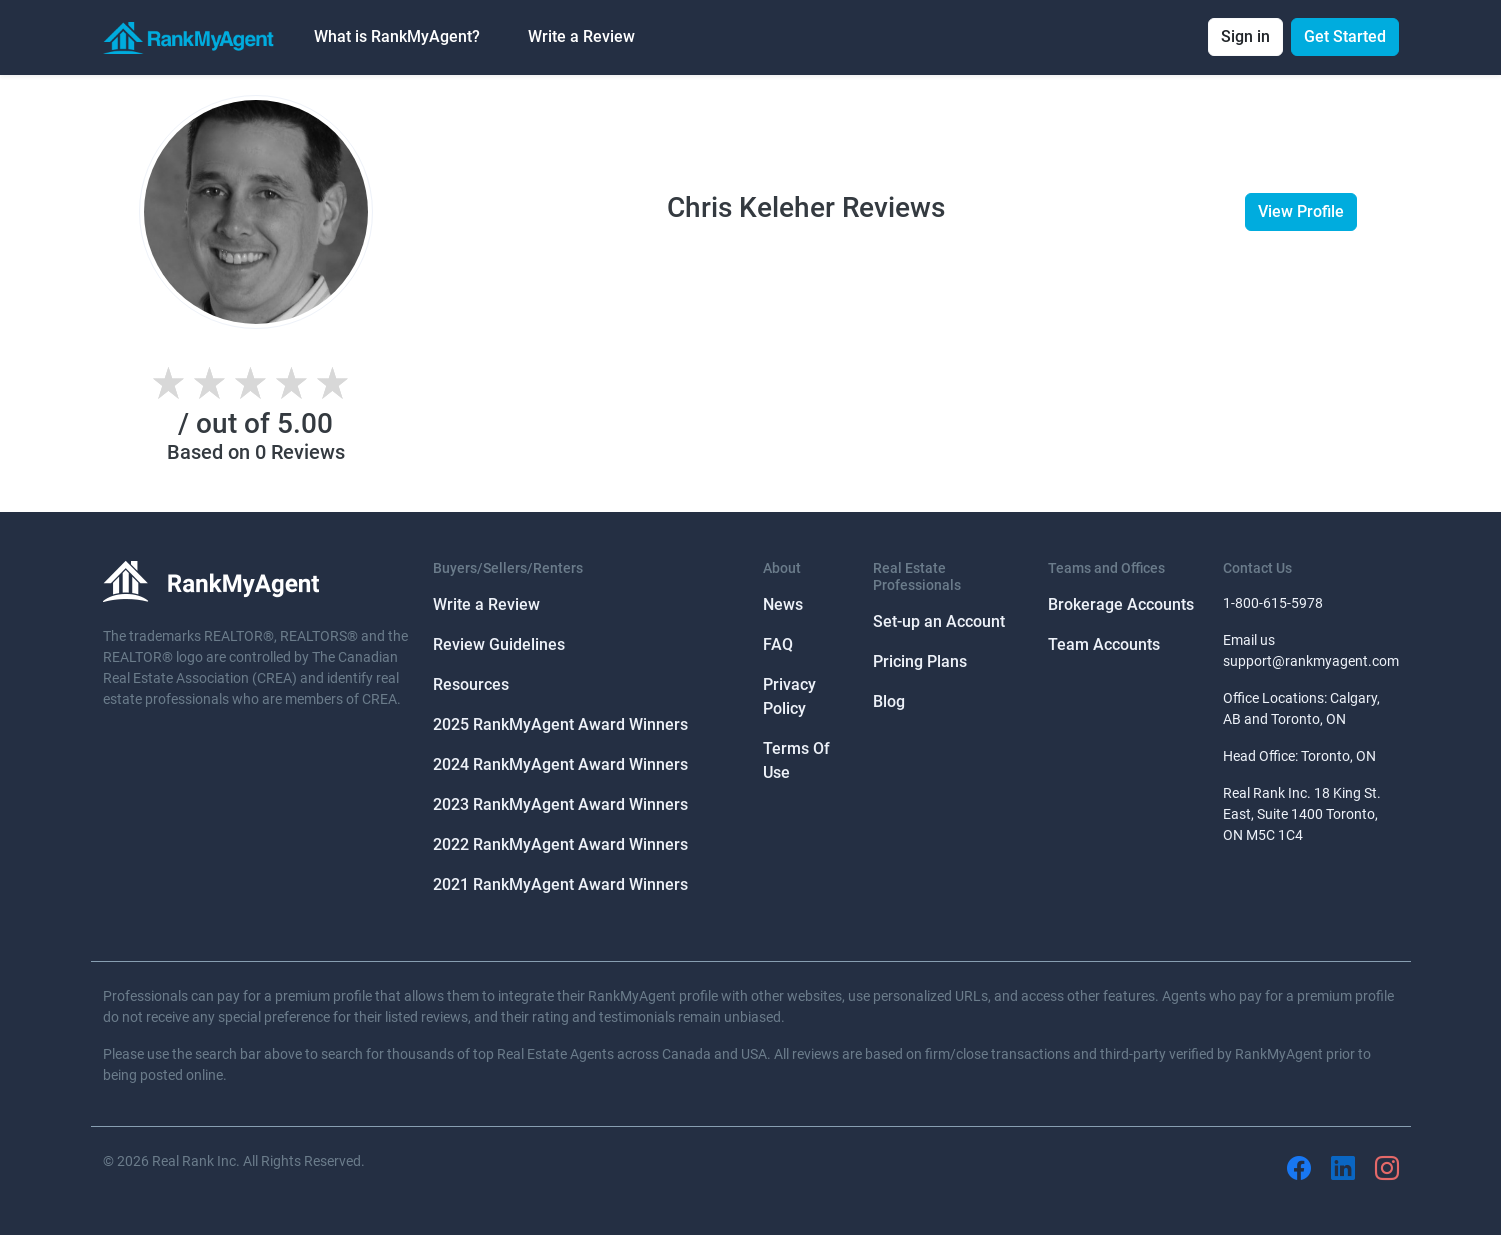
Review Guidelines (499, 644)
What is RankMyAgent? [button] (397, 36)
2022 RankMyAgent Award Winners (560, 844)
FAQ (778, 644)
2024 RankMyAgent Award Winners (560, 764)
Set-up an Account (939, 621)
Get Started (1345, 36)
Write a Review (581, 36)
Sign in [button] (1245, 36)
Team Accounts (1104, 644)
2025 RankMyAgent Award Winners (560, 724)
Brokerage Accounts (1121, 604)
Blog (889, 701)
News (783, 604)
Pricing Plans (920, 661)
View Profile (1301, 211)
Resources (471, 684)
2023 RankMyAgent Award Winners (560, 804)
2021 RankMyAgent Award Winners (560, 884)
